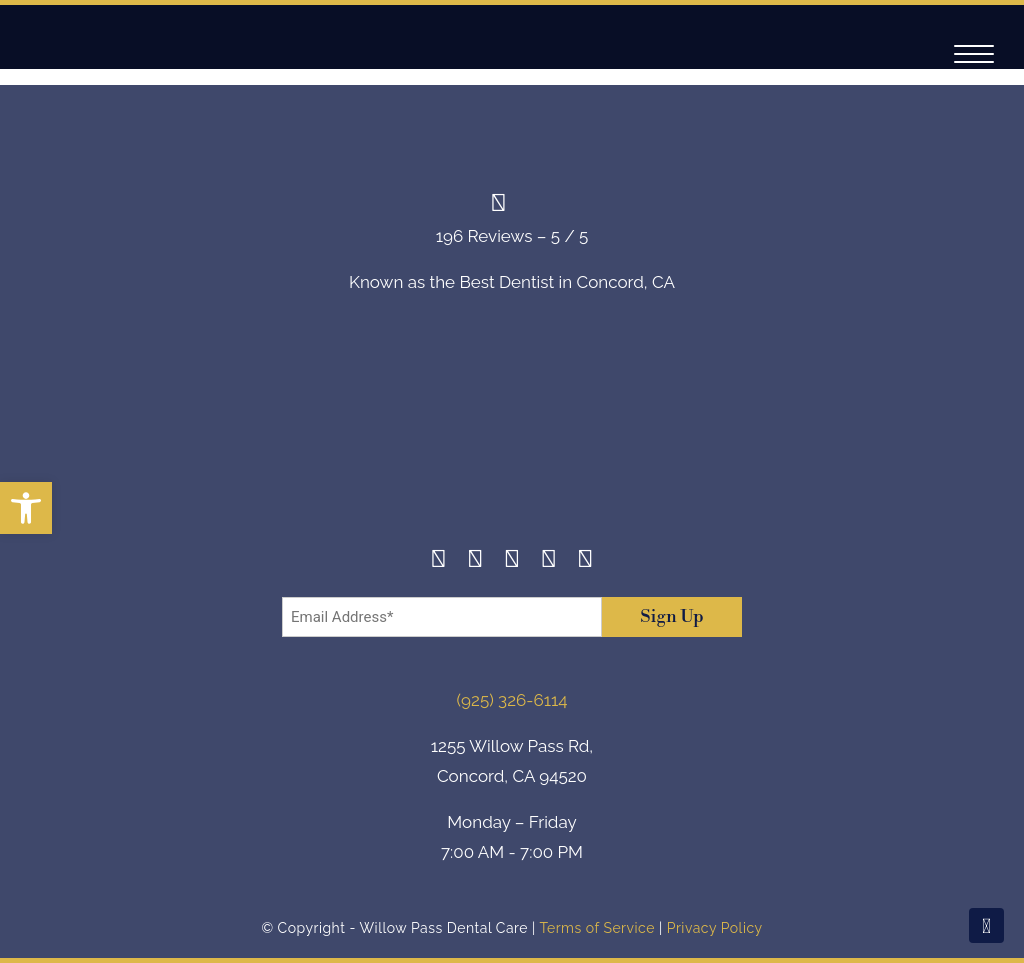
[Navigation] (974, 54)
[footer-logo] (512, 435)
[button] (26, 508)
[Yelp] (548, 561)
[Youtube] (585, 561)
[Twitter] (512, 561)
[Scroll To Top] (986, 925)
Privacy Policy (715, 928)
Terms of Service (596, 928)
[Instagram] (475, 561)
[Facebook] (438, 561)
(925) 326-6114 (512, 700)
